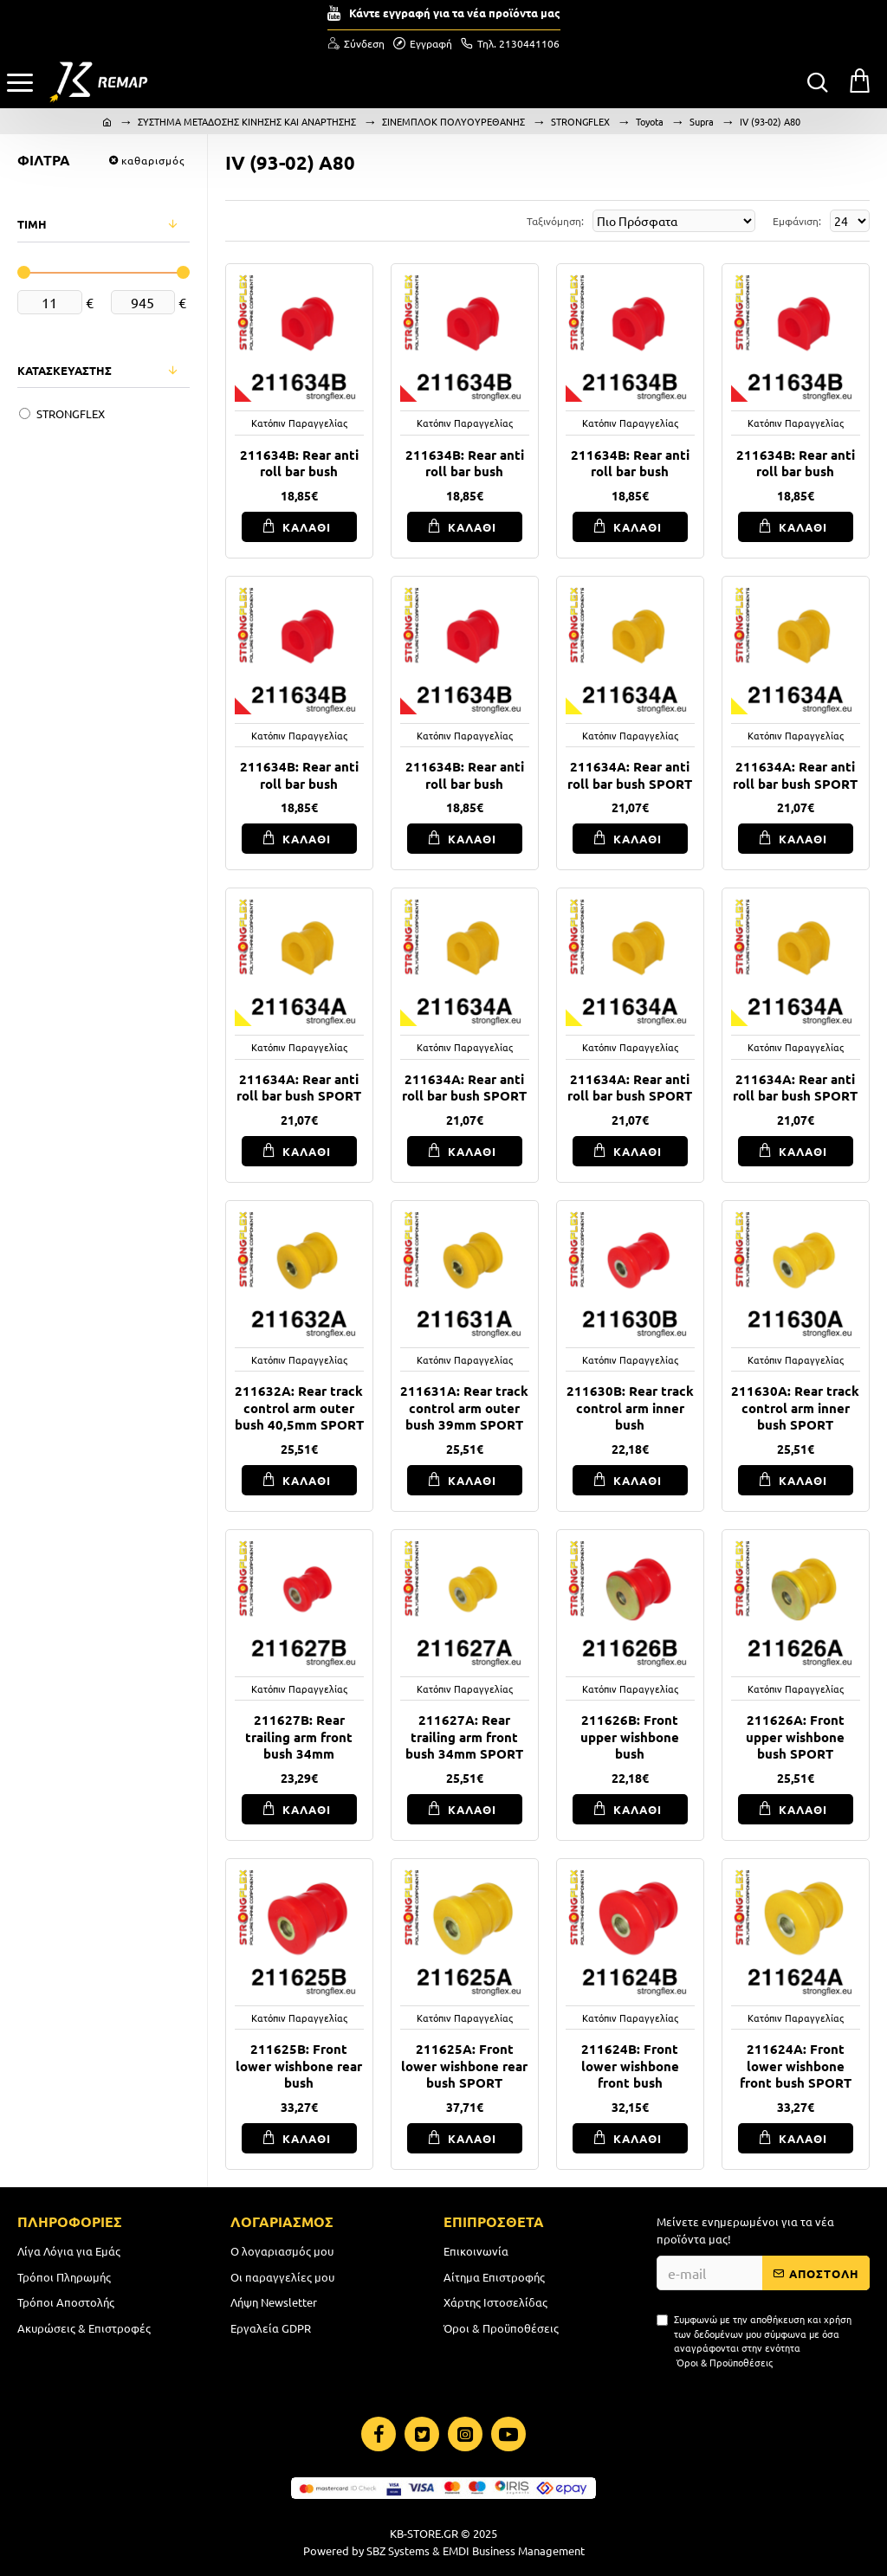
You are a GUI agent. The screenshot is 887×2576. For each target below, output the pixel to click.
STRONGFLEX (580, 121)
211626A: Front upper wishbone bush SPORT (795, 1737)
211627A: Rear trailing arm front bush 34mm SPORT (464, 1737)
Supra (702, 121)
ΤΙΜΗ (32, 223)
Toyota (650, 121)
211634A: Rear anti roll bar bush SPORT (629, 775)
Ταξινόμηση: (555, 221)
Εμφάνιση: (797, 221)
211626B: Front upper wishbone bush (629, 1737)
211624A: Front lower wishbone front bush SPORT (795, 2066)
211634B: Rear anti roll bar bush (299, 464)
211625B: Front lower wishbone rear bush (299, 2066)
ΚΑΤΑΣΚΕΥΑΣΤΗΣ (64, 370)
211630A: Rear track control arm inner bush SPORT (795, 1408)
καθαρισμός (153, 160)
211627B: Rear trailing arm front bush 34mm (299, 1737)
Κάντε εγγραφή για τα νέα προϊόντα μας (454, 12)
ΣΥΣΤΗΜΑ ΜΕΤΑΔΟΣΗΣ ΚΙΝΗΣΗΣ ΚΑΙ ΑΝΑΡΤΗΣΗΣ (247, 121)
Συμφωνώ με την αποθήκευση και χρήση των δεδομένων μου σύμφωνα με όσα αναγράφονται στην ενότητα (754, 2340)
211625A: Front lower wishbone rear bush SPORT (464, 2066)
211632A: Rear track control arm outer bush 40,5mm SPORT (299, 1408)
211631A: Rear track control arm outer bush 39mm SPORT (464, 1408)
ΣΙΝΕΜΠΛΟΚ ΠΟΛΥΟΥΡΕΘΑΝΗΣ (453, 121)
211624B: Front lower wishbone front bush (630, 2066)
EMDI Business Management (514, 2550)
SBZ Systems (398, 2550)
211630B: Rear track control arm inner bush (630, 1408)
